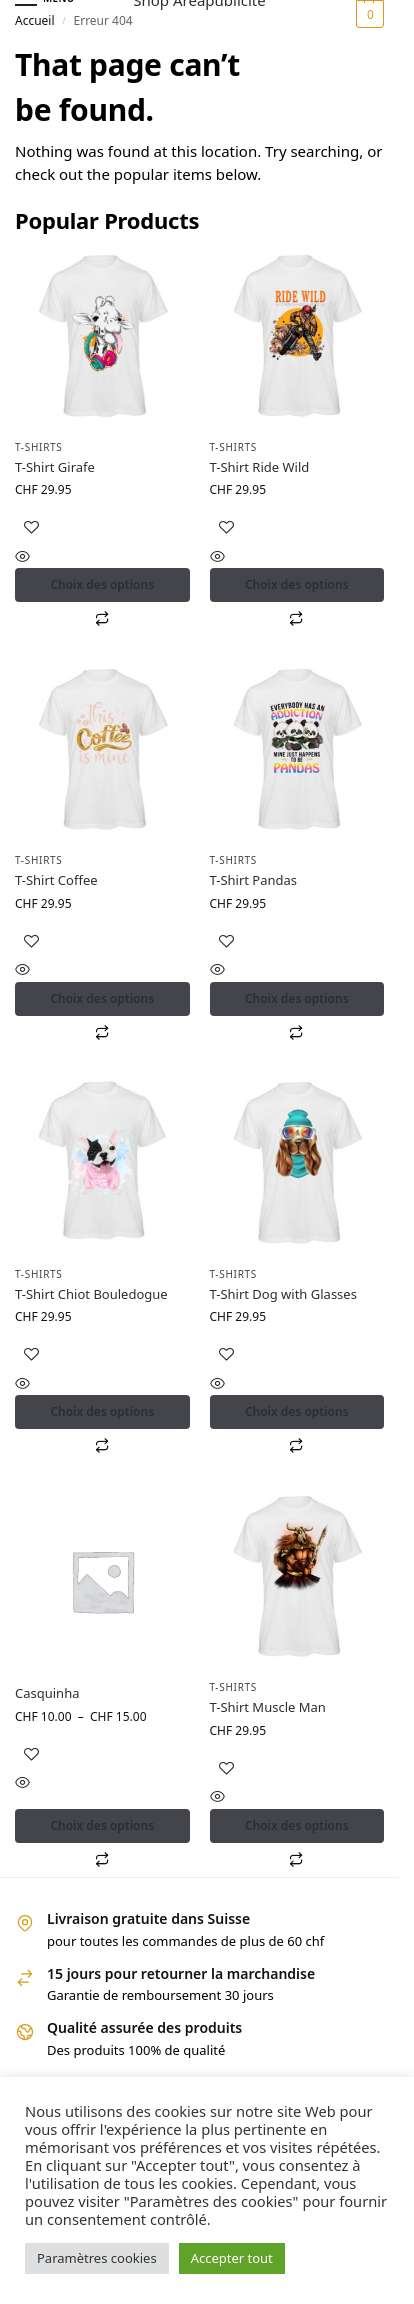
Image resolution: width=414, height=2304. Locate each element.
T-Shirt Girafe (55, 467)
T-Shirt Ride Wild (260, 467)
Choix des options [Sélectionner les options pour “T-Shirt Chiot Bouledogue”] (102, 1411)
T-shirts (39, 447)
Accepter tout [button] (232, 2258)
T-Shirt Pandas (254, 880)
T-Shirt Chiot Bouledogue (91, 1294)
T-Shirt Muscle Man (268, 1707)
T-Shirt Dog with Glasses (283, 1294)
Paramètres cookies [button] (97, 2258)
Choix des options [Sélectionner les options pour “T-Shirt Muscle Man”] (297, 1825)
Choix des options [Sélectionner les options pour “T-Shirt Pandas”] (297, 998)
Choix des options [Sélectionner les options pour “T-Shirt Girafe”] (102, 584)
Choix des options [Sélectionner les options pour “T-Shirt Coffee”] (102, 998)
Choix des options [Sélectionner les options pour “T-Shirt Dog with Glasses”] (297, 1411)
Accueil (35, 20)
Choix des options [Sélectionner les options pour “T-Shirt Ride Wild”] (297, 584)
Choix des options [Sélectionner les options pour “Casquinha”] (102, 1825)
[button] (367, 14)
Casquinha (47, 1693)
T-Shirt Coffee (56, 880)
